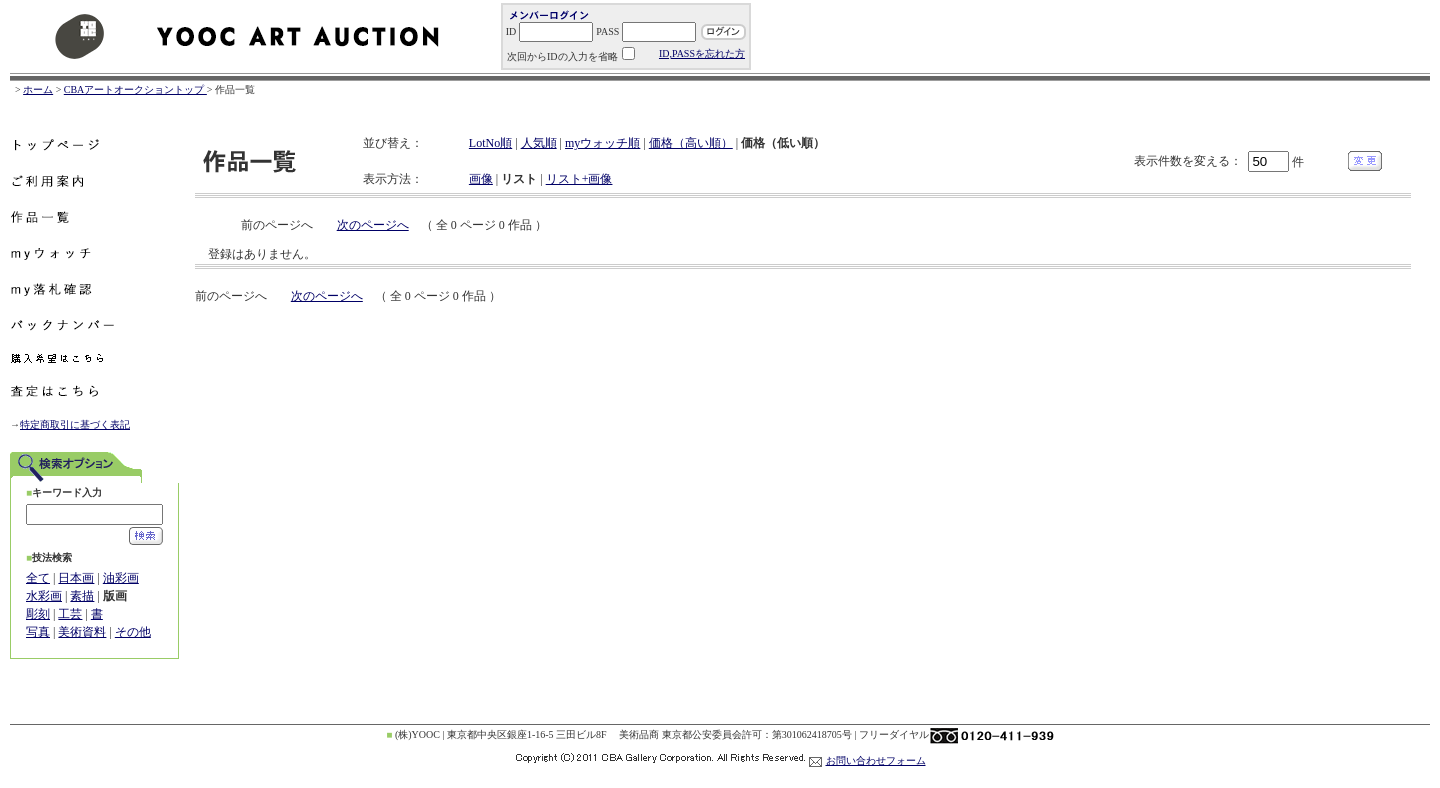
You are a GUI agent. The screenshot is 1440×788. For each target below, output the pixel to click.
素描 (82, 596)
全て (38, 578)
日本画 (76, 578)
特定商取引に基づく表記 (75, 424)
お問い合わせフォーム (876, 760)
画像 (481, 179)
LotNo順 (490, 143)
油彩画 (121, 578)
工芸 (70, 614)
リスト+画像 (579, 179)
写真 (38, 632)
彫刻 (38, 614)
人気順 (539, 143)
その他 (133, 632)
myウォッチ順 (602, 143)
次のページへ (373, 225)
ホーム (38, 89)
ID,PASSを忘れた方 (702, 53)
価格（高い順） (691, 143)
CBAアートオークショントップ (135, 89)
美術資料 (82, 632)
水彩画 (44, 596)
